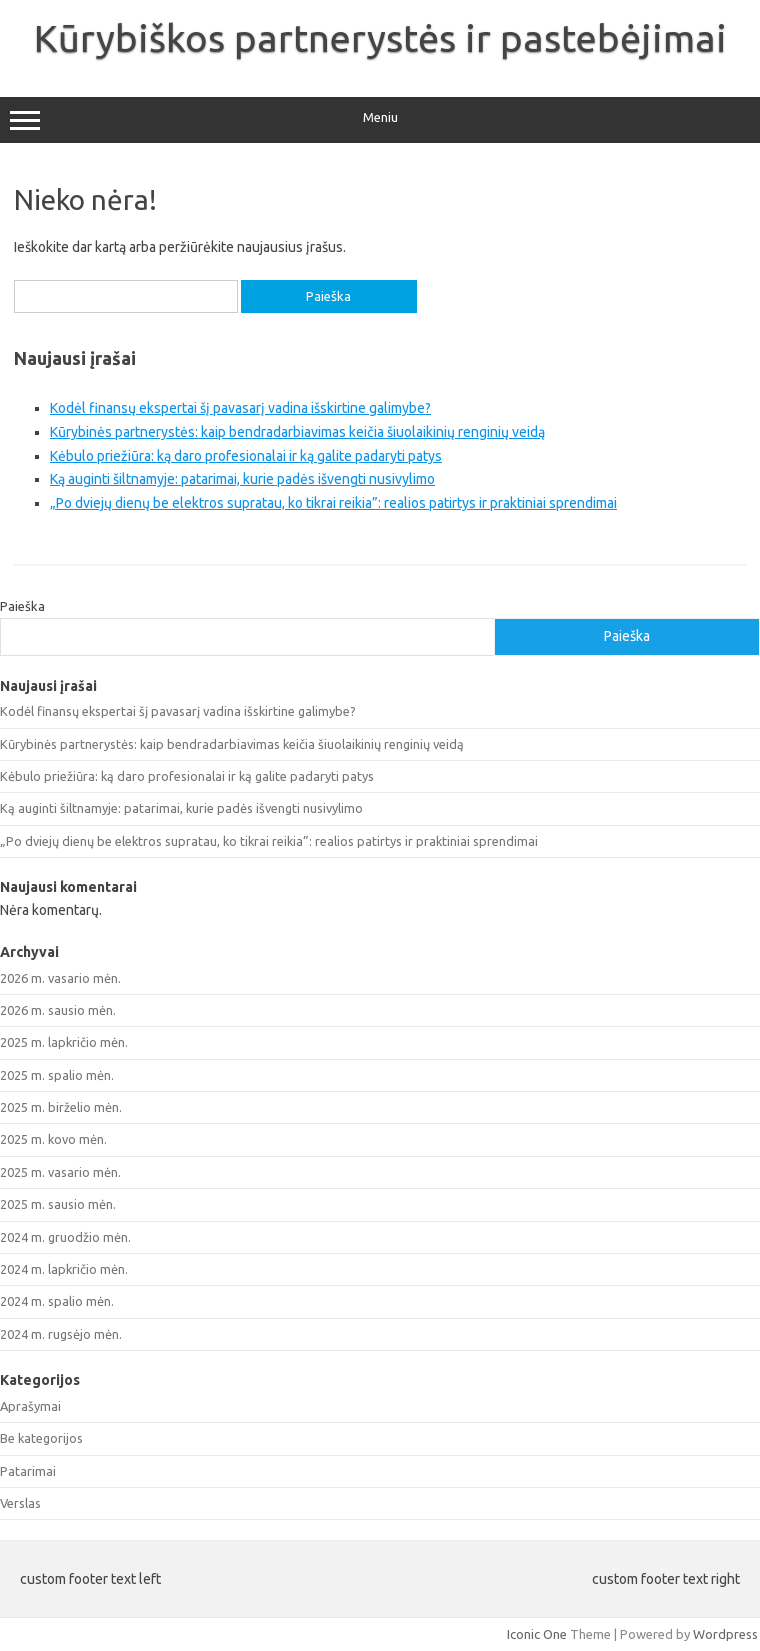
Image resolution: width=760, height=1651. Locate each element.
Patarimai (28, 1471)
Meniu (380, 120)
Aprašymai (30, 1406)
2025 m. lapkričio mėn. (64, 1042)
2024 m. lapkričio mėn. (64, 1269)
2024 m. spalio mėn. (57, 1301)
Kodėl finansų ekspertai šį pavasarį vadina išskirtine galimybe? (240, 408)
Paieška (22, 606)
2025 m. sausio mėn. (58, 1204)
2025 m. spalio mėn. (57, 1075)
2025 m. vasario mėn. (60, 1172)
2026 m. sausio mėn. (58, 1010)
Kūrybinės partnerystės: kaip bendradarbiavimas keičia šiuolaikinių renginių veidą (297, 432)
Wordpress (725, 1634)
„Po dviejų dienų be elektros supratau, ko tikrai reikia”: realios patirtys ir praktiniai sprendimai (333, 503)
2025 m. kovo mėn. (53, 1139)
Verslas (20, 1503)
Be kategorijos (41, 1438)
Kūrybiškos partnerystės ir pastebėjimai (380, 38)
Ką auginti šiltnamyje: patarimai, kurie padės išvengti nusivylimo (242, 479)
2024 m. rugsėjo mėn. (61, 1334)
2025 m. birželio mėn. (61, 1107)
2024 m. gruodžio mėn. (65, 1237)
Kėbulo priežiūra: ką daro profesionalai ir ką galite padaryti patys (246, 456)
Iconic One (537, 1634)
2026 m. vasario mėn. (60, 978)
